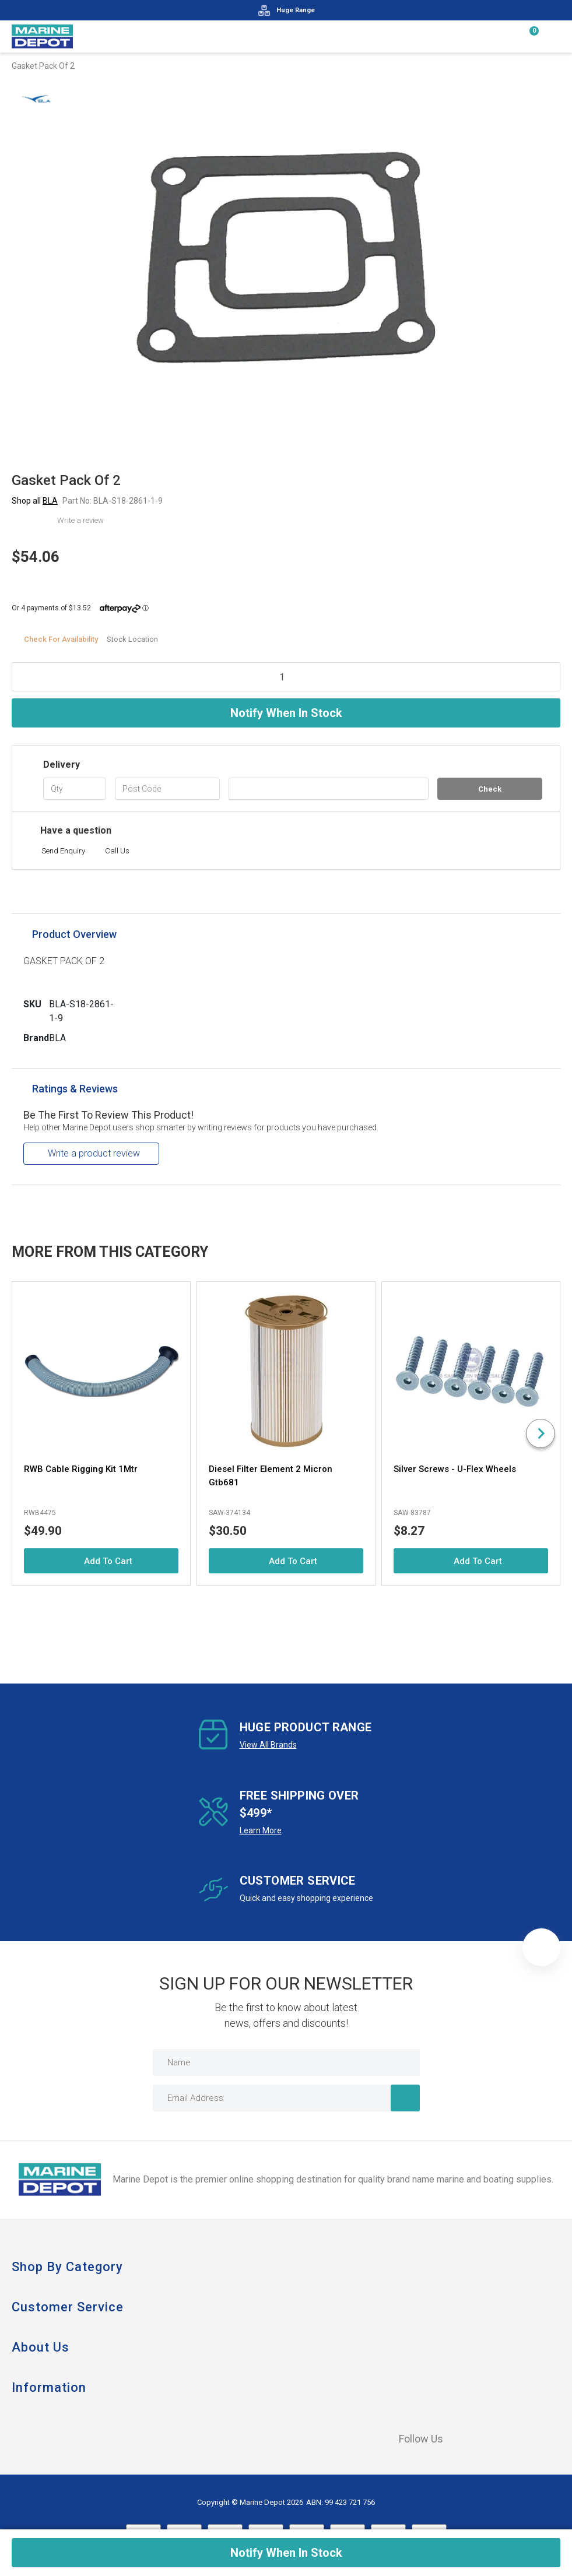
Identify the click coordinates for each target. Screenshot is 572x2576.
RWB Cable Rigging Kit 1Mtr (81, 1469)
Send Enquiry (63, 850)
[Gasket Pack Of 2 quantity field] (286, 676)
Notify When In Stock (286, 713)
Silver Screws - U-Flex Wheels (455, 1469)
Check (489, 789)
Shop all (35, 500)
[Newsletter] (405, 2098)
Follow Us (412, 2439)
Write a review (80, 520)
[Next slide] (540, 1433)
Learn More (261, 1830)
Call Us (117, 850)
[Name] (286, 2062)
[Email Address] (286, 2098)
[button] (541, 1947)
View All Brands (268, 1744)
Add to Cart (101, 1561)
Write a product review (94, 1153)
